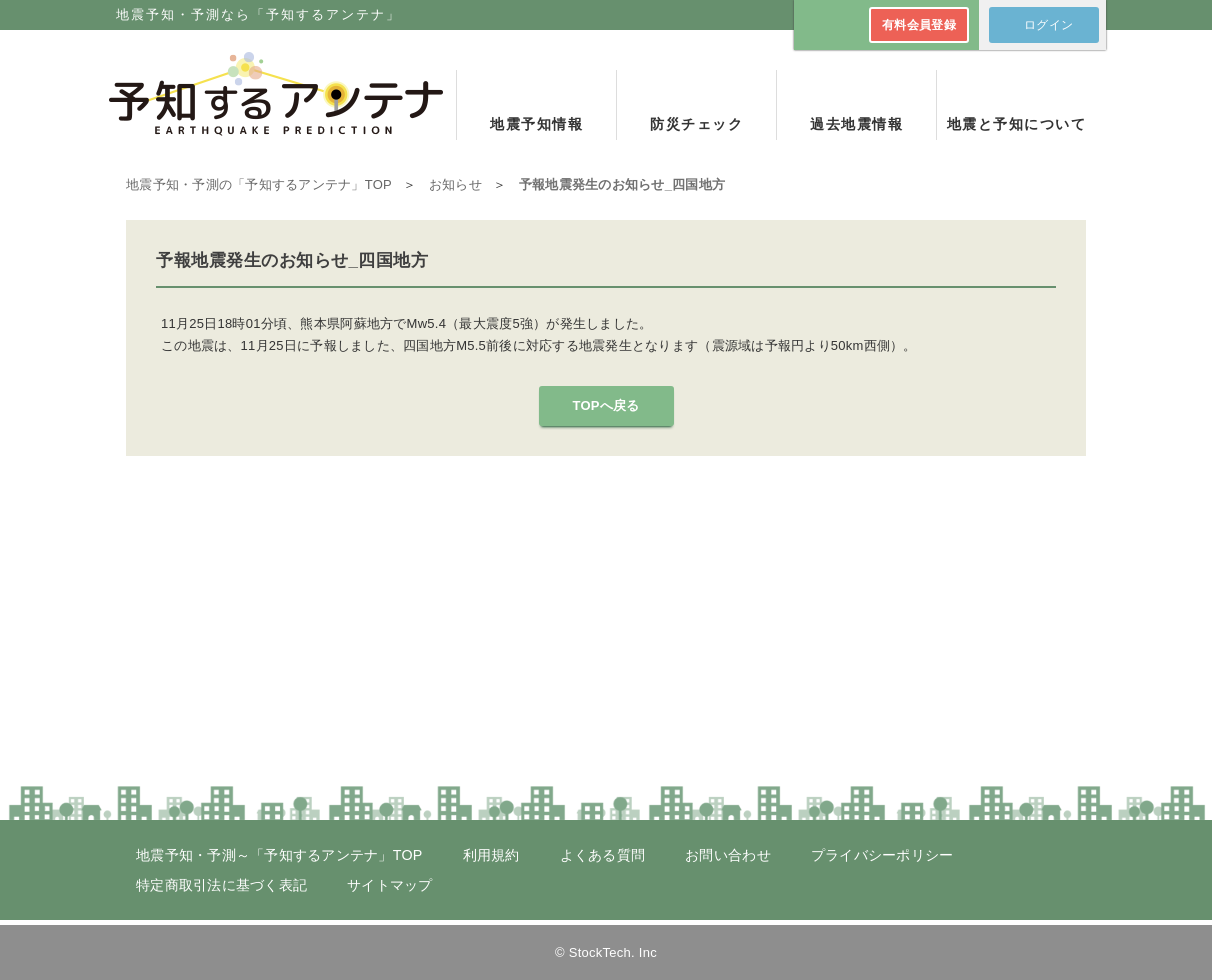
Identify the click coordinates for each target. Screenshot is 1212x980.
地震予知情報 (536, 124)
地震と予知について (1017, 124)
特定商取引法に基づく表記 (221, 885)
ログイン (1048, 25)
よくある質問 (603, 855)
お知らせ (455, 184)
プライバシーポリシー (882, 855)
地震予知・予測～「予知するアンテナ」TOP (279, 855)
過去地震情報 (856, 124)
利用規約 (491, 855)
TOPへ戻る (605, 405)
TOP (259, 184)
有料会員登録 (919, 25)
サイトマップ (390, 885)
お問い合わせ (728, 855)
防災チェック (696, 124)
